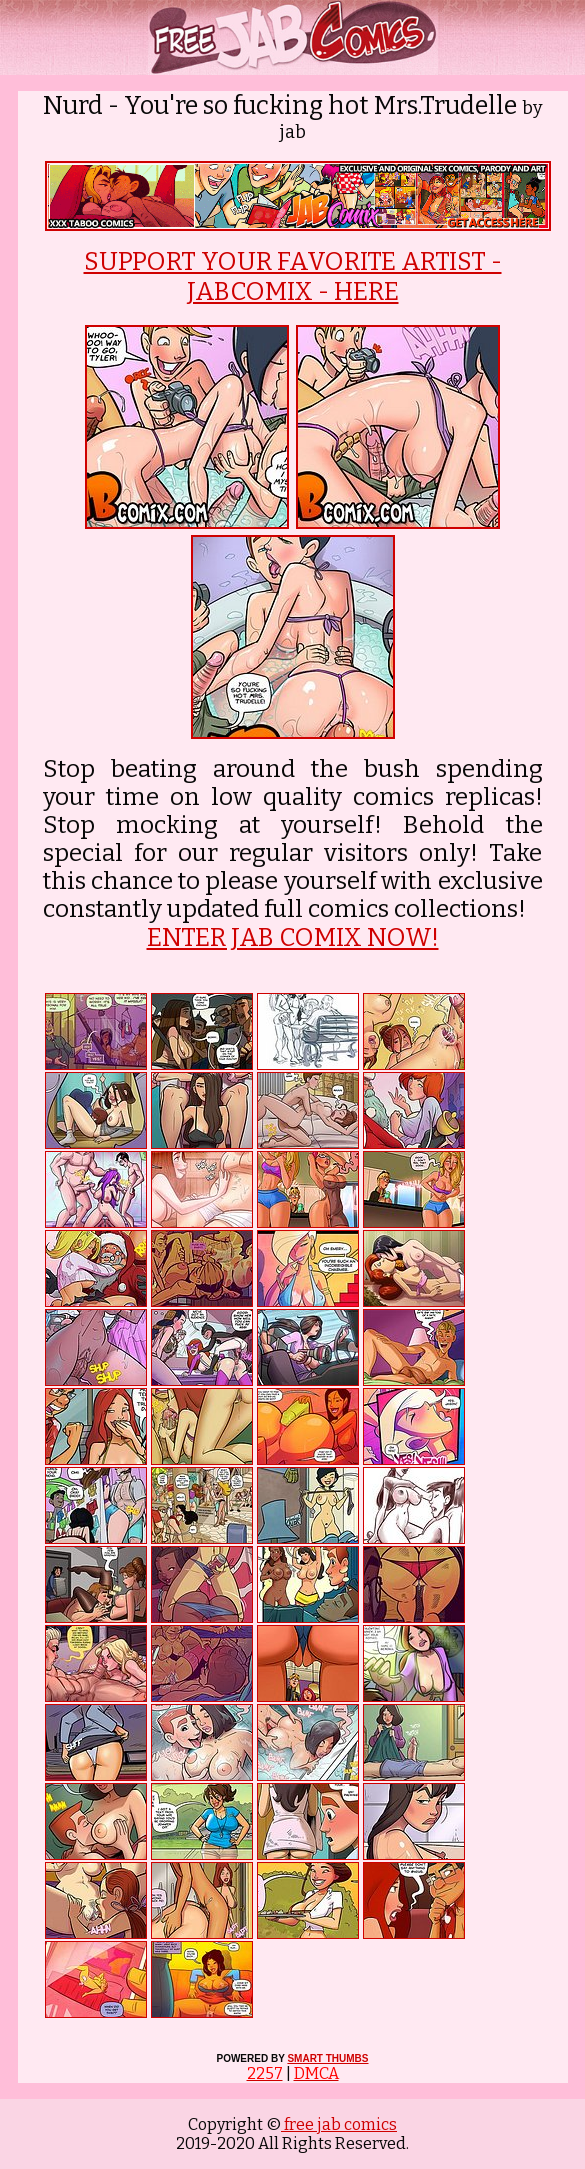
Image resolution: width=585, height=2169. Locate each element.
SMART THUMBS (327, 2058)
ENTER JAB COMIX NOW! (293, 938)
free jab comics (339, 2124)
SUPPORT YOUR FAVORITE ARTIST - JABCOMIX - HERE (293, 277)
